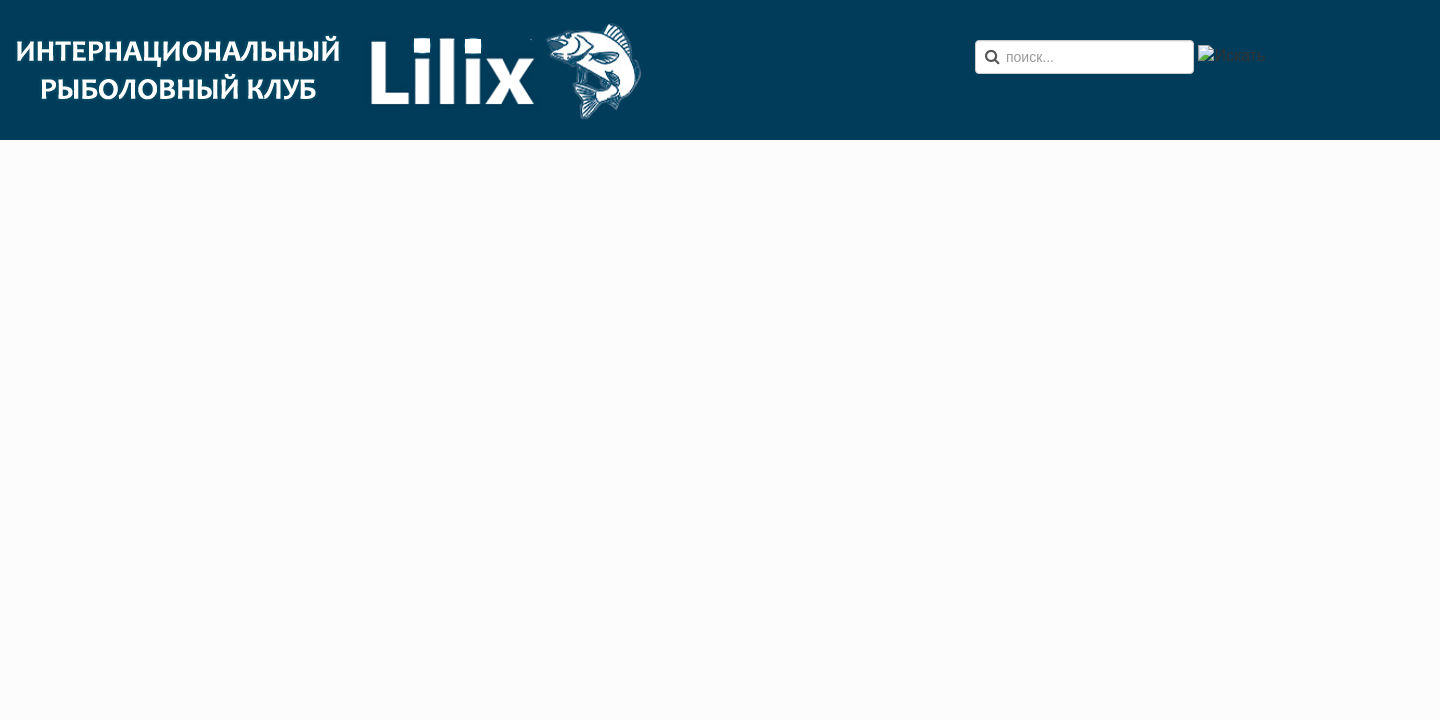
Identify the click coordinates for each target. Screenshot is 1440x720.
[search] (1084, 57)
